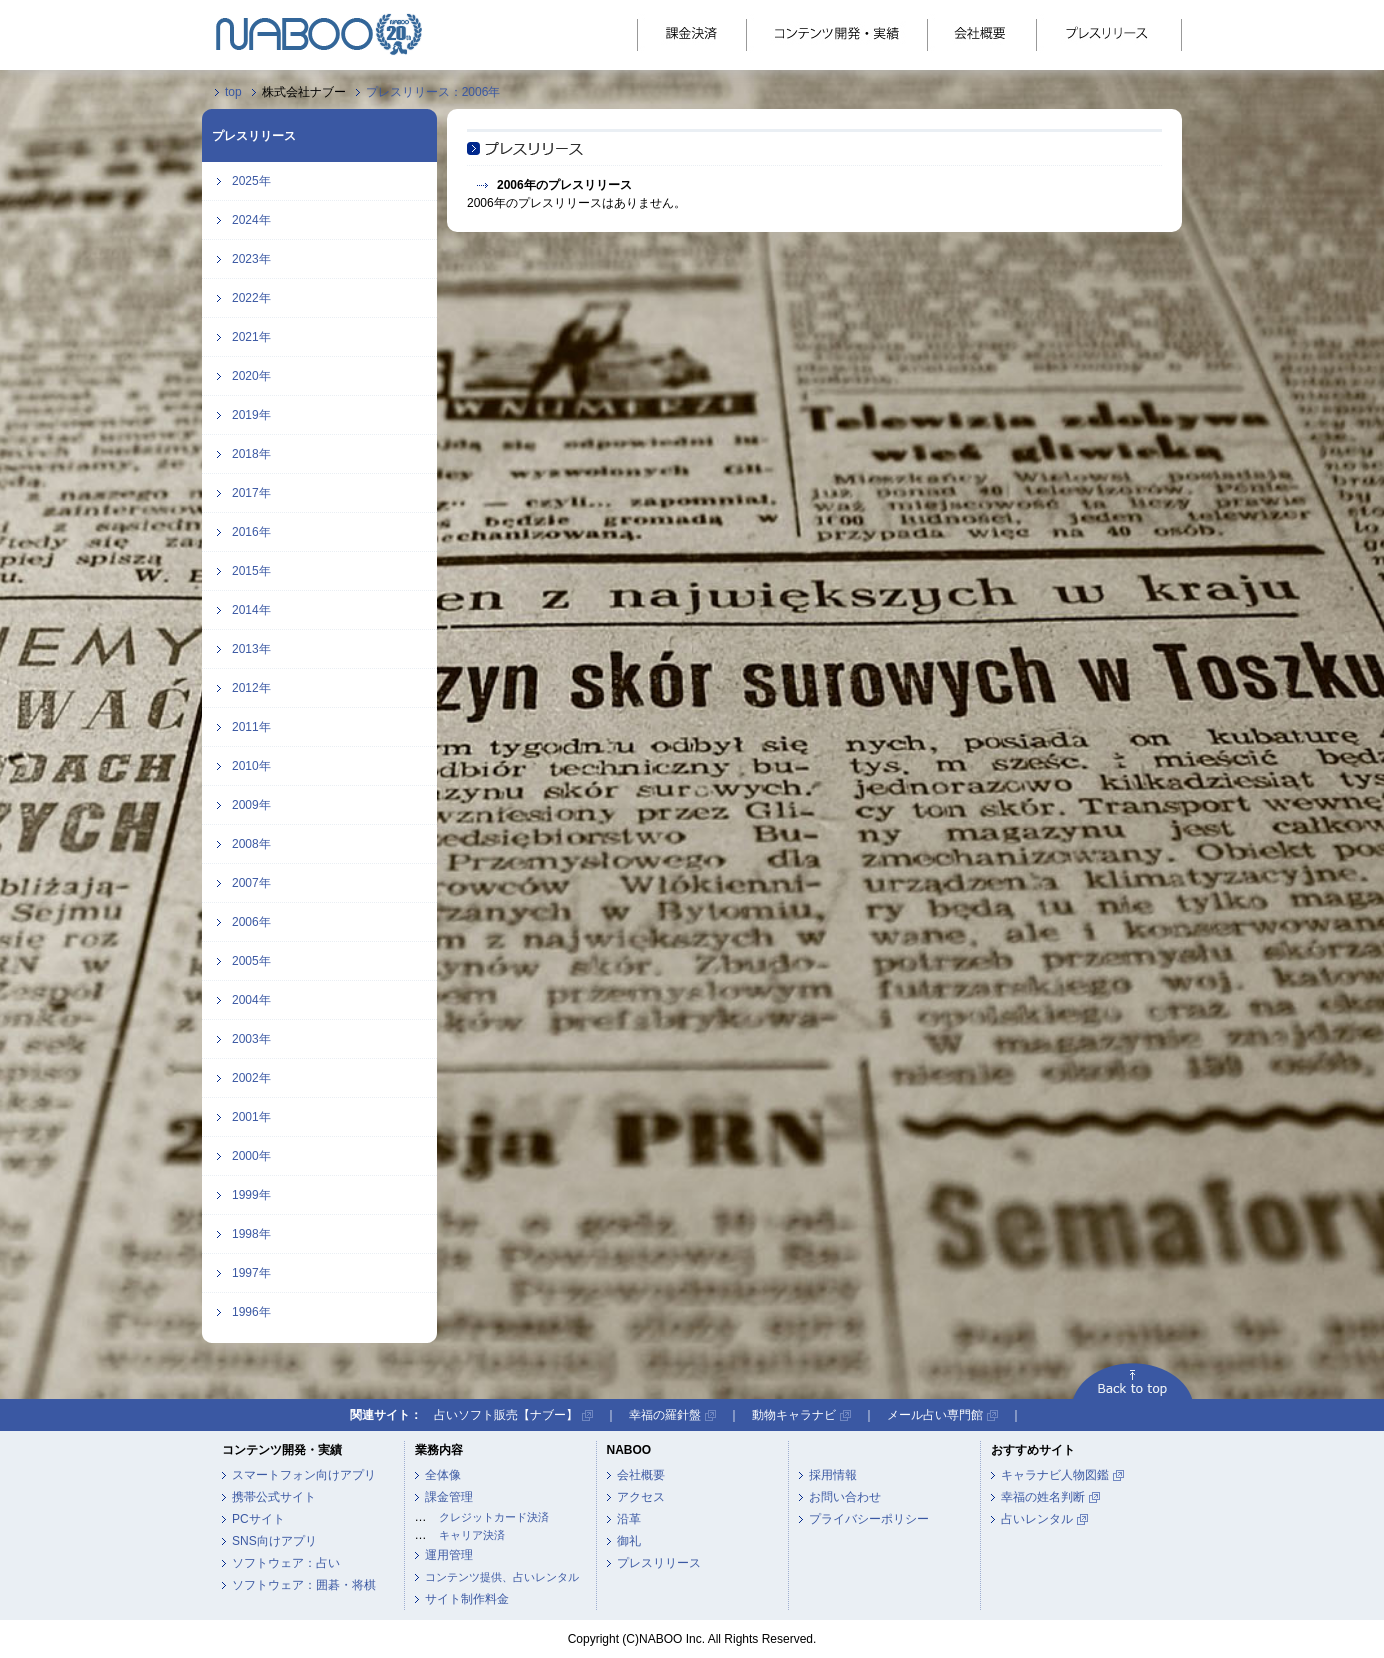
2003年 (251, 1039)
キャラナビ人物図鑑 (1055, 1475)
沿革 (629, 1519)
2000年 (251, 1156)
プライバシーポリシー (869, 1519)
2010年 (251, 766)
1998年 (251, 1234)
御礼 (629, 1541)
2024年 (251, 220)
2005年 (251, 961)
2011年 (251, 727)
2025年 (251, 181)
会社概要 (641, 1475)
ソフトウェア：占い (286, 1563)
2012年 (251, 688)
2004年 (251, 1000)
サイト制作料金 (467, 1599)
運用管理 (449, 1555)
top (233, 92)
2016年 (251, 532)
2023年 (251, 259)
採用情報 (833, 1475)
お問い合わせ (845, 1497)
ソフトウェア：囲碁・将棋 (304, 1585)
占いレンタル (1037, 1519)
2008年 (251, 844)
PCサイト (258, 1519)
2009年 (251, 805)
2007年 (251, 883)
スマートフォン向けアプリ (304, 1475)
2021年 (251, 337)
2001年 (251, 1117)
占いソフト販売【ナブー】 (506, 1415)
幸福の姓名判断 (1043, 1497)
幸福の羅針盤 (665, 1415)
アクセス (641, 1497)
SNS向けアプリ (274, 1541)
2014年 (251, 610)
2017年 (251, 493)
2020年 (251, 376)
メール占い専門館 (935, 1415)
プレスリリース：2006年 (433, 92)
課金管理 (449, 1497)
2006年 (251, 922)
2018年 (251, 454)
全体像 (443, 1475)
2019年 (251, 415)
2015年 (251, 571)
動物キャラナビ (794, 1415)
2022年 (251, 298)
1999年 (251, 1195)
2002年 (251, 1078)
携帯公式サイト (274, 1497)
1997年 (251, 1273)
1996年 (251, 1312)
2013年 (251, 649)
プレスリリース (659, 1563)
